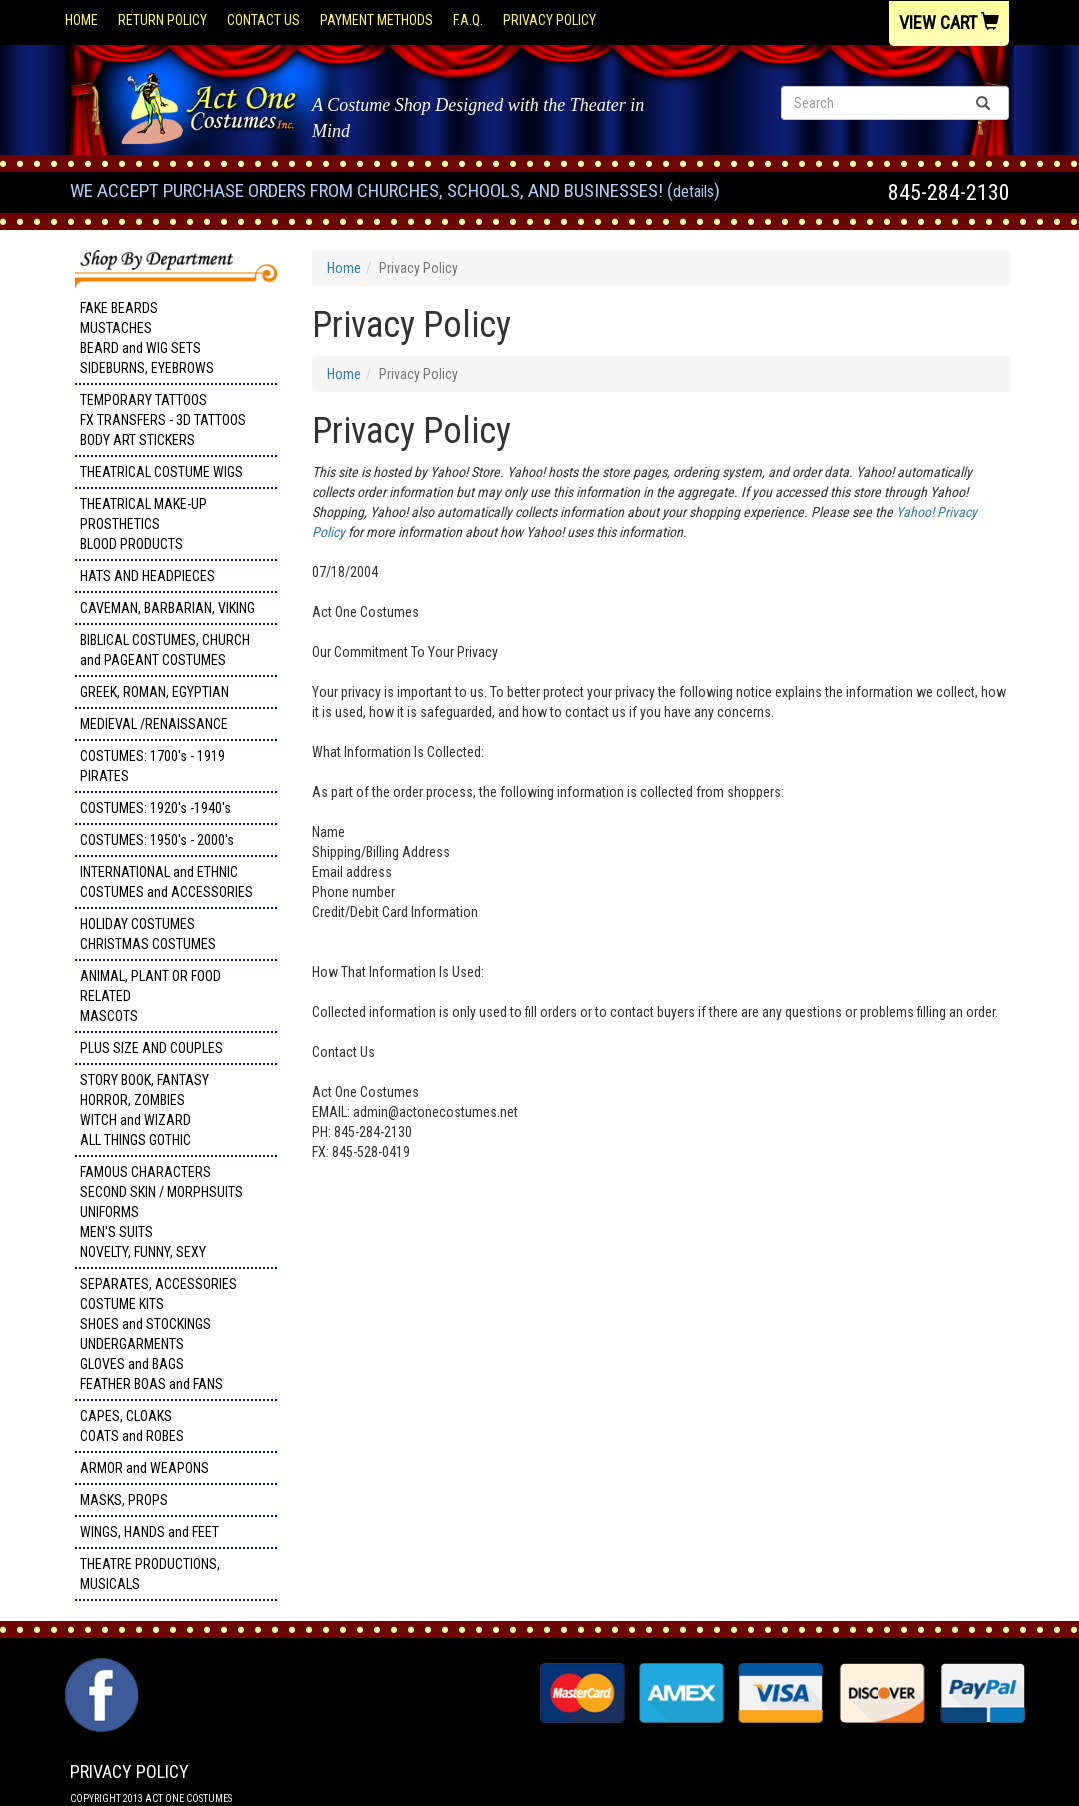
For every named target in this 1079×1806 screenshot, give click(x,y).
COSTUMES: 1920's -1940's (155, 808)
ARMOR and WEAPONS (144, 1468)
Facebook (99, 1668)
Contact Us (263, 20)
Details (693, 191)
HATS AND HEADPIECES (147, 576)
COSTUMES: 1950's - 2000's (157, 840)
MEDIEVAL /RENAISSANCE (154, 724)
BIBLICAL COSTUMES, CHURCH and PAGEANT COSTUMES (165, 650)
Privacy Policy (549, 20)
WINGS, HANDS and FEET (149, 1532)
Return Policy (162, 20)
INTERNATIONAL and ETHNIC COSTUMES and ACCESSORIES (166, 882)
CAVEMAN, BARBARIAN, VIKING (167, 608)
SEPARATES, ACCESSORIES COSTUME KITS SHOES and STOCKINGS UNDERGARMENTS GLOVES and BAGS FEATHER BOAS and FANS (158, 1334)
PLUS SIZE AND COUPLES (151, 1048)
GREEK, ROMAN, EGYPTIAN (154, 692)
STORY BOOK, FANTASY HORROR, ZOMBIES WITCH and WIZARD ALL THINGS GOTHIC (144, 1110)
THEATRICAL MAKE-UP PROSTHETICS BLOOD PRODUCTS (143, 524)
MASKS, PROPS (124, 1500)
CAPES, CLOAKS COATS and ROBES (132, 1426)
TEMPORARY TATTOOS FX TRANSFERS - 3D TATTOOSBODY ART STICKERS (163, 420)
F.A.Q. (468, 20)
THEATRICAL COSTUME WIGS (161, 472)
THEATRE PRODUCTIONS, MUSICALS (150, 1574)
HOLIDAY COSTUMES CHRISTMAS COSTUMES (148, 934)
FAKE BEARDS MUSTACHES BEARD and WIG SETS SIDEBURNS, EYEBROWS (147, 338)
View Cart (949, 22)
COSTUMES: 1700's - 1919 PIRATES (152, 766)
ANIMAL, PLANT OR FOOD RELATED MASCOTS (150, 996)
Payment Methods (376, 20)
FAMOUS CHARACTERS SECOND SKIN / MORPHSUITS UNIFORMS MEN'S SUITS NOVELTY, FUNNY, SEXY (161, 1212)
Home (81, 20)
